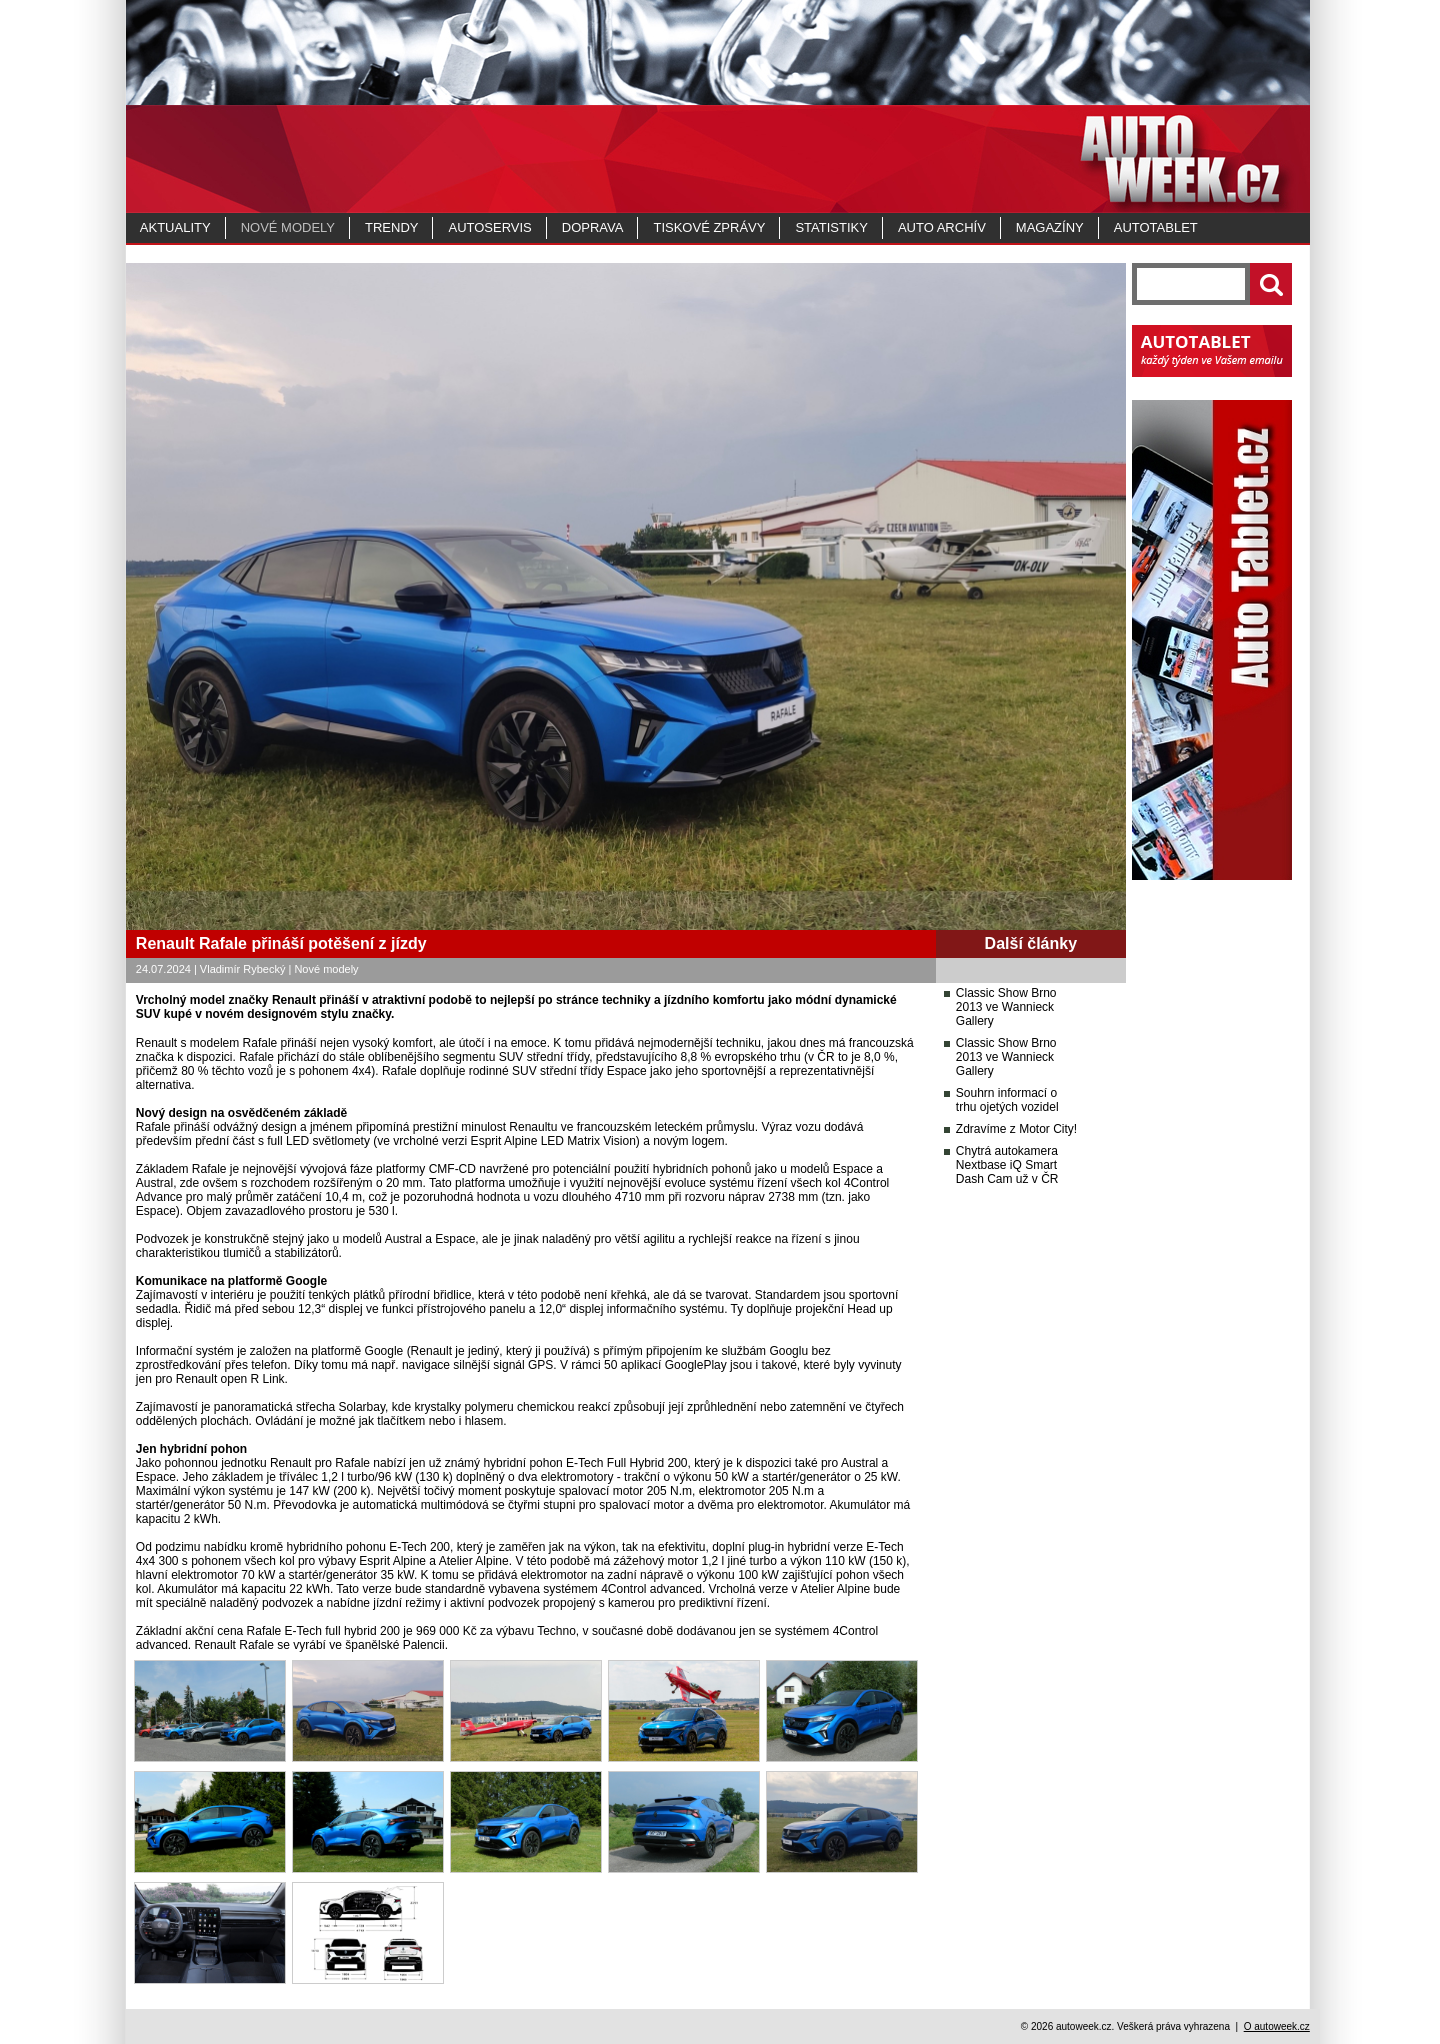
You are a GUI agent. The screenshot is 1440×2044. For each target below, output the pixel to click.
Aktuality (175, 227)
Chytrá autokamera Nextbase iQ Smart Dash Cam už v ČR (1007, 1165)
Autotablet (1156, 227)
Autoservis (489, 227)
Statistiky (831, 227)
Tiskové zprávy (709, 227)
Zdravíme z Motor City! (1016, 1129)
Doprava (593, 227)
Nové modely (288, 227)
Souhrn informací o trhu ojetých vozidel (1007, 1100)
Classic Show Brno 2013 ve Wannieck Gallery (1006, 1007)
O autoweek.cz (1277, 2026)
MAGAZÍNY (1050, 227)
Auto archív (942, 227)
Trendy (391, 227)
